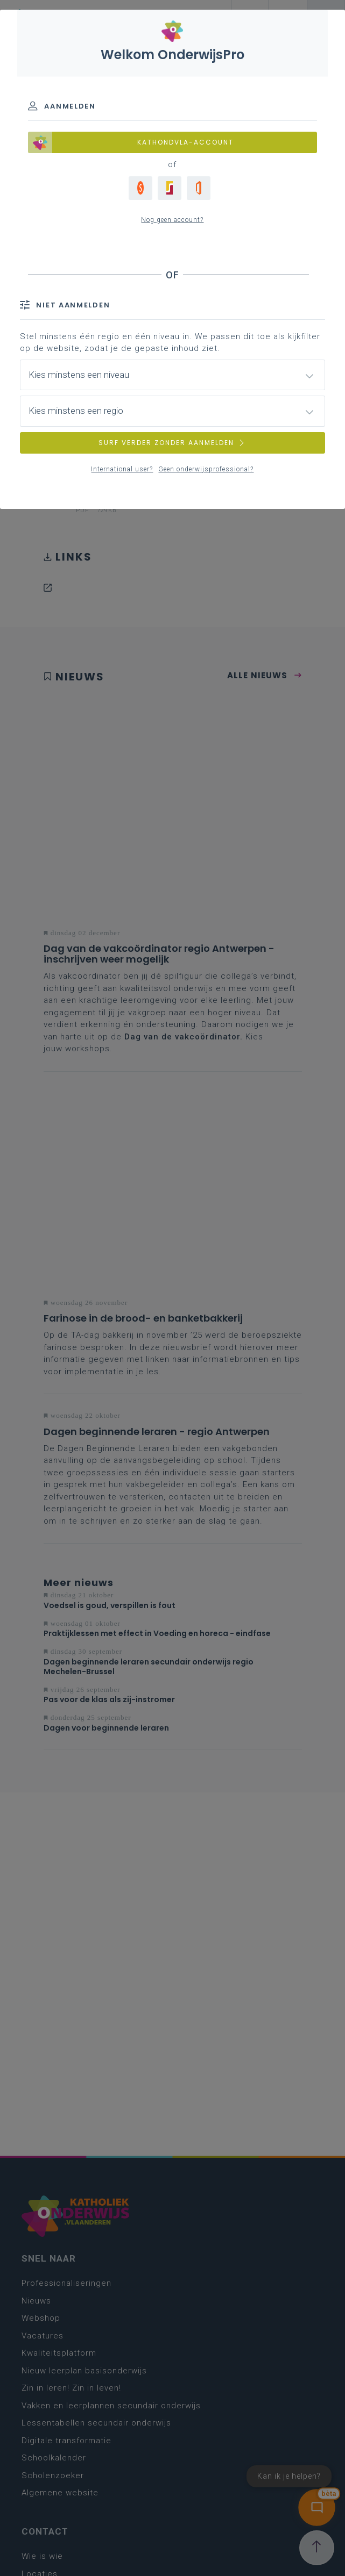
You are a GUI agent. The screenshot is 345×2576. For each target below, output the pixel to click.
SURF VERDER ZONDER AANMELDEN (172, 442)
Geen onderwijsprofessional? (206, 469)
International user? (122, 469)
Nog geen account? (172, 220)
